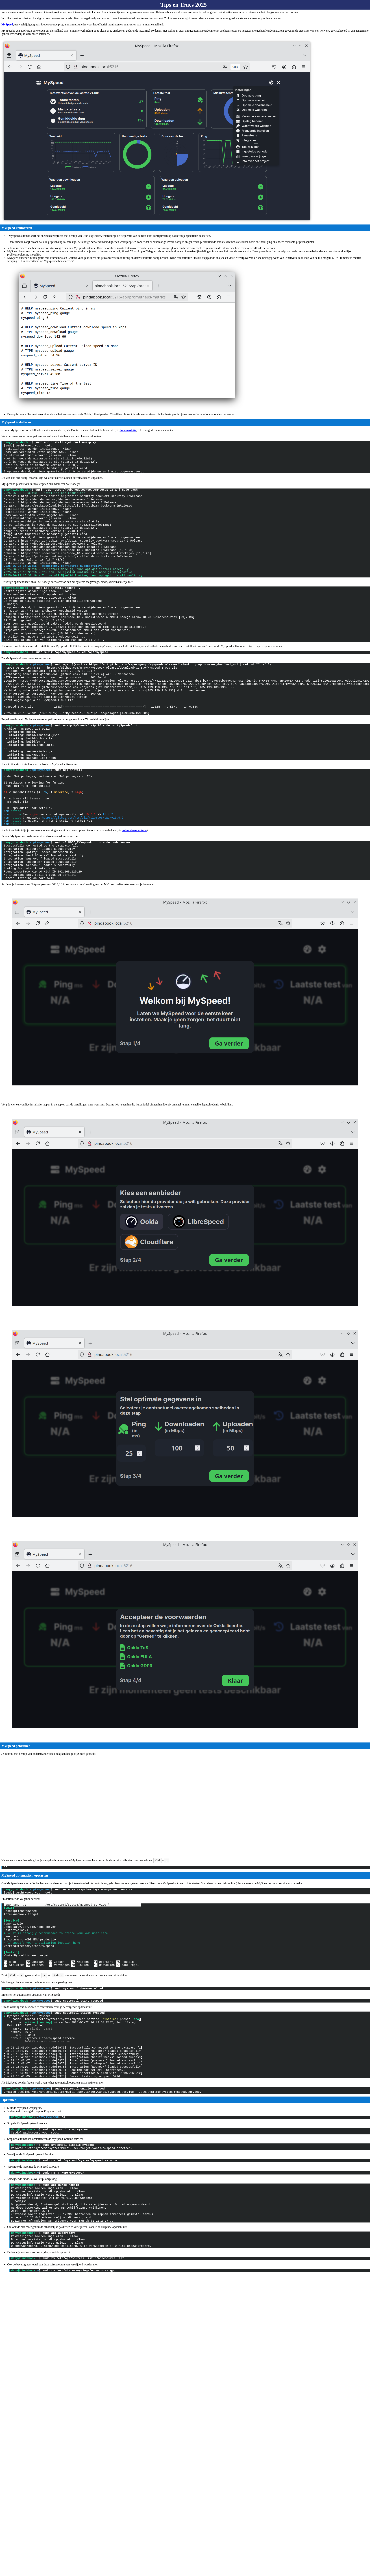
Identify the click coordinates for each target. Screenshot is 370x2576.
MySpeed (7, 24)
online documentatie (134, 844)
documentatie (128, 430)
